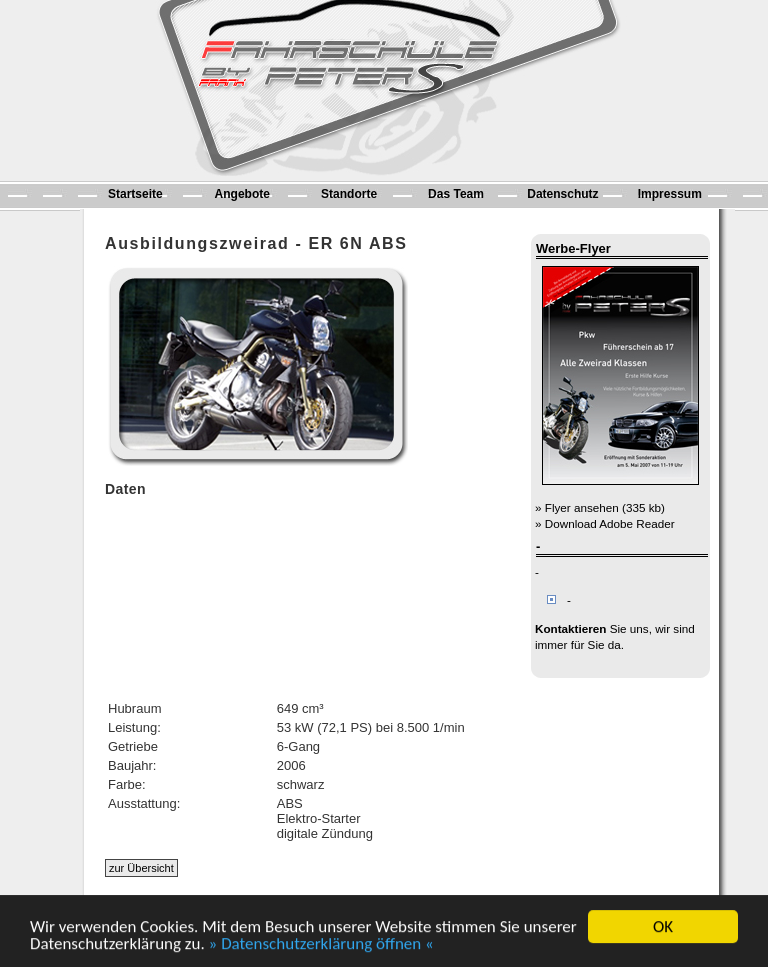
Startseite (135, 194)
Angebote (242, 194)
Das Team (456, 194)
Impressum (670, 194)
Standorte (349, 194)
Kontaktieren (570, 628)
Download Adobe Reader (610, 523)
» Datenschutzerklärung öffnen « (321, 944)
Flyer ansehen (582, 507)
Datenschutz (562, 194)
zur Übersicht (141, 868)
